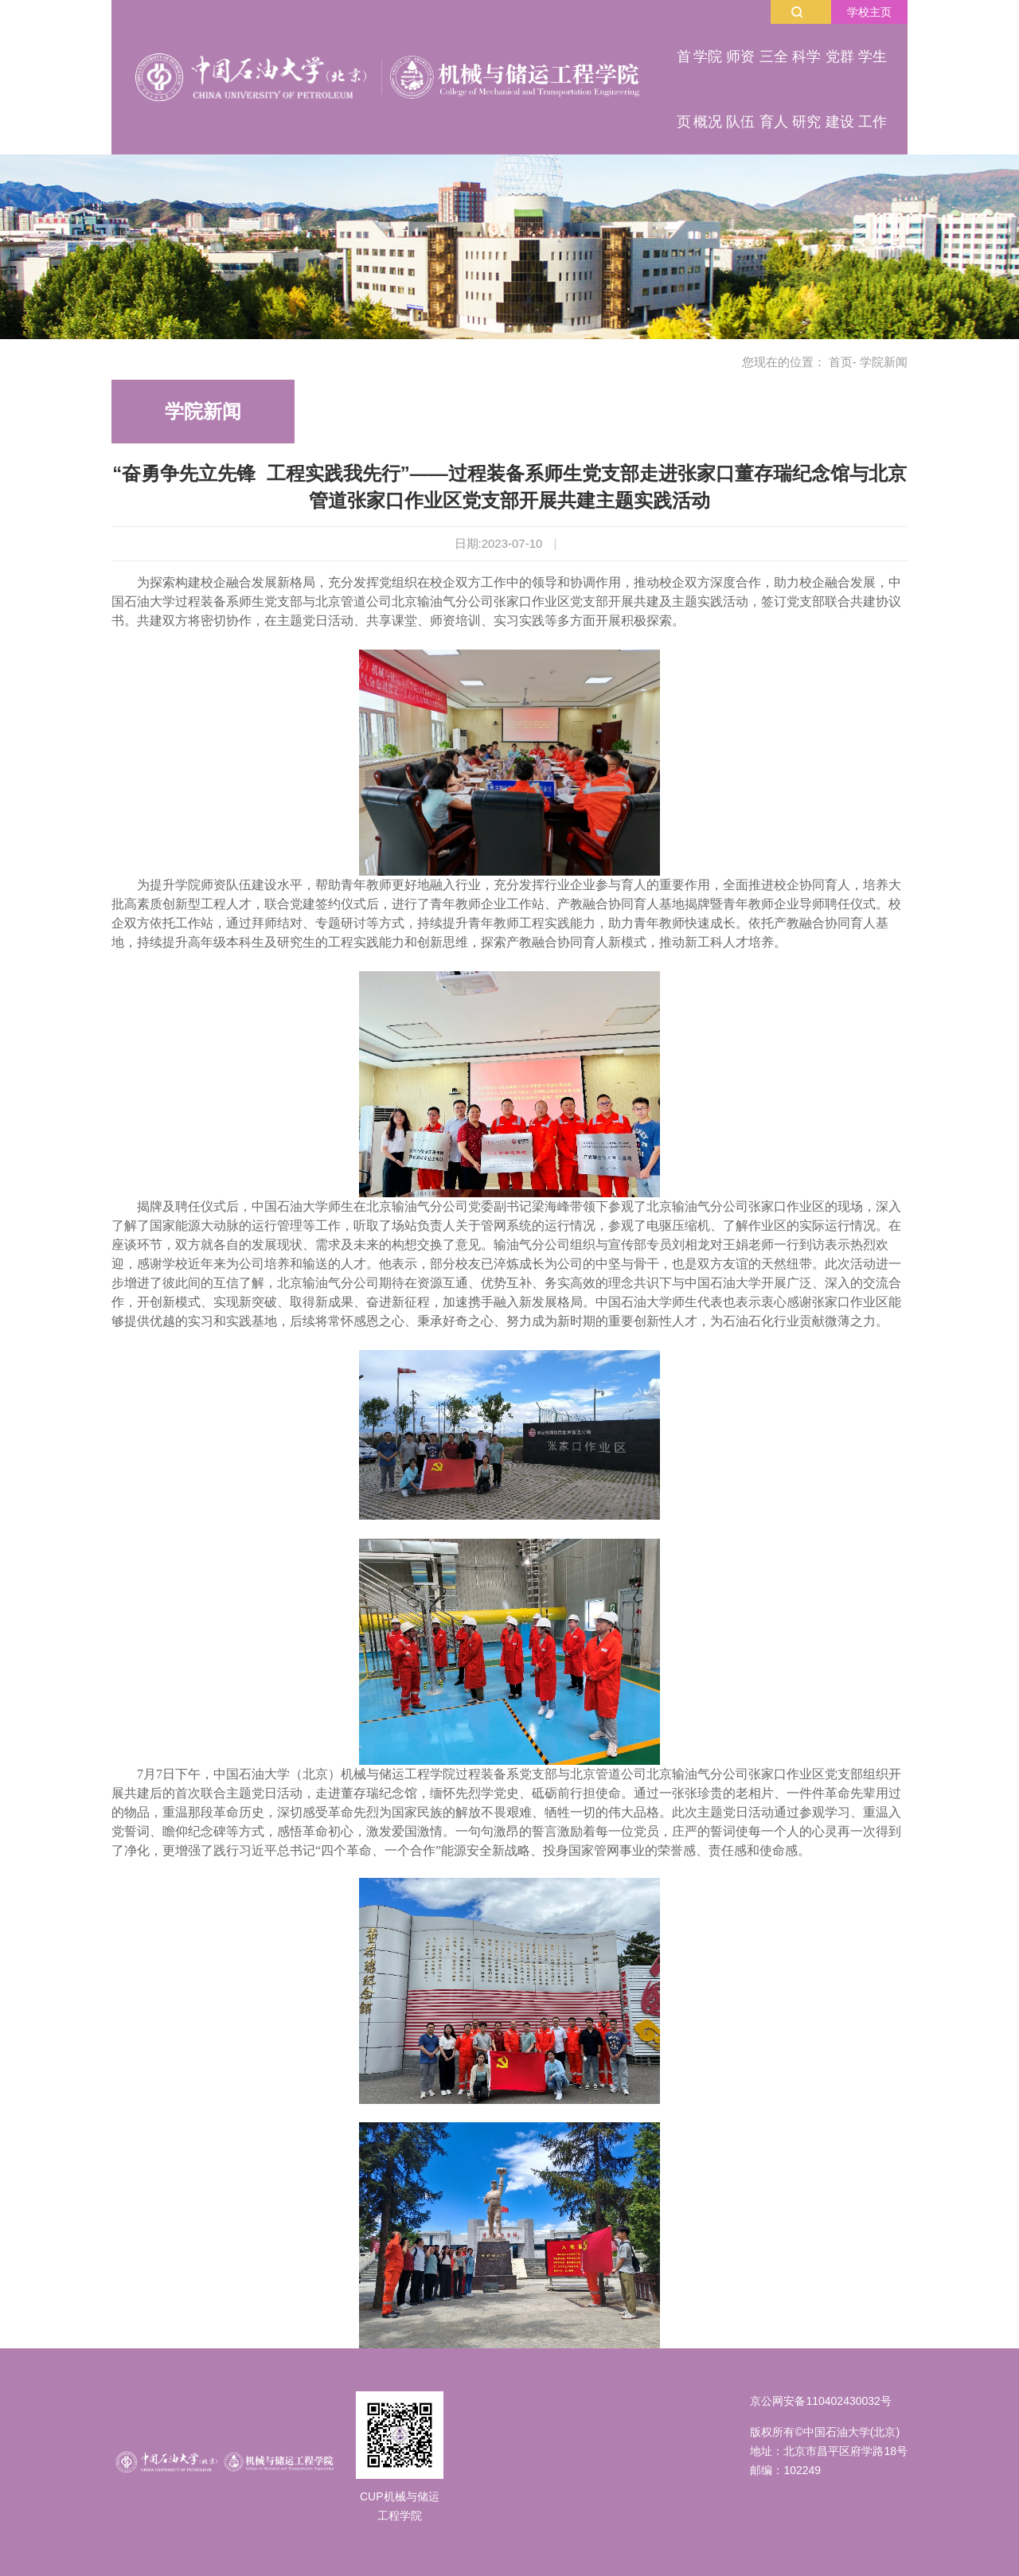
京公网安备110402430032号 (820, 2401)
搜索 (797, 12)
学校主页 (869, 12)
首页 (841, 362)
